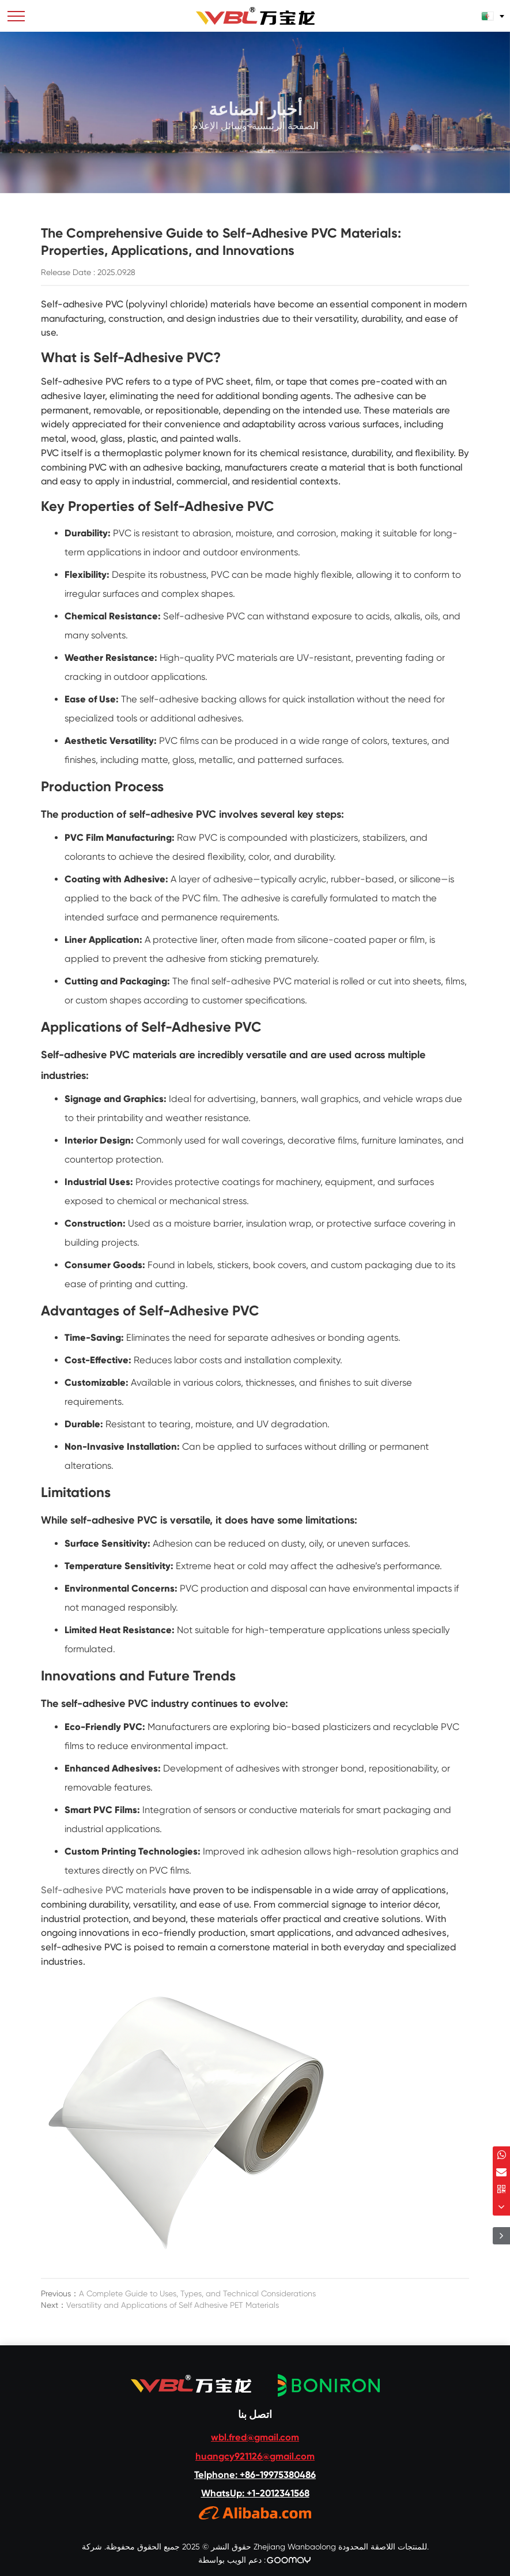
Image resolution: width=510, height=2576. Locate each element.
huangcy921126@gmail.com (255, 2456)
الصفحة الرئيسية (285, 137)
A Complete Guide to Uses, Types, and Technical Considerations (197, 2293)
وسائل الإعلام (219, 137)
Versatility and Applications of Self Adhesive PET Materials (172, 2305)
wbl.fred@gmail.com (255, 2437)
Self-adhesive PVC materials (104, 1890)
